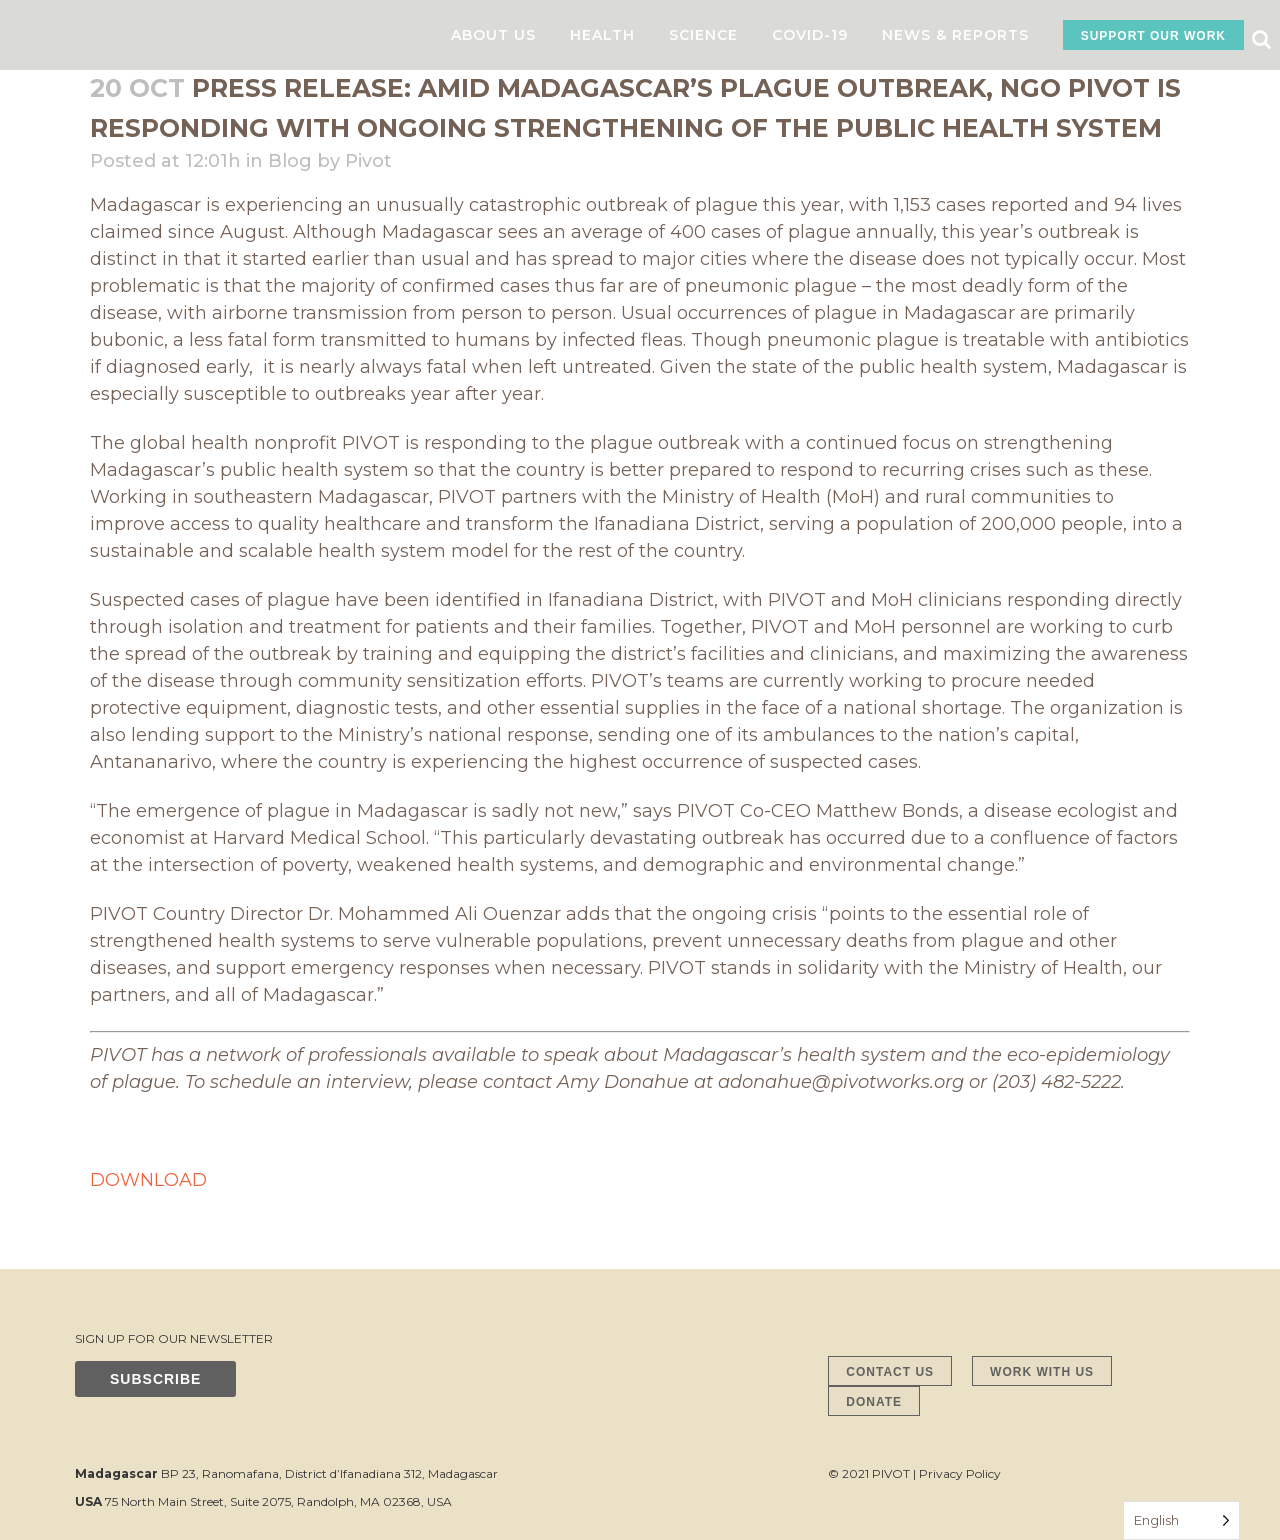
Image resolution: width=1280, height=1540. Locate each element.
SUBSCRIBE (155, 1379)
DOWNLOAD (148, 1180)
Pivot (368, 161)
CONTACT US (890, 1372)
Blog (290, 161)
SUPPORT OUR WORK (1153, 36)
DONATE (874, 1402)
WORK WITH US (1042, 1372)
